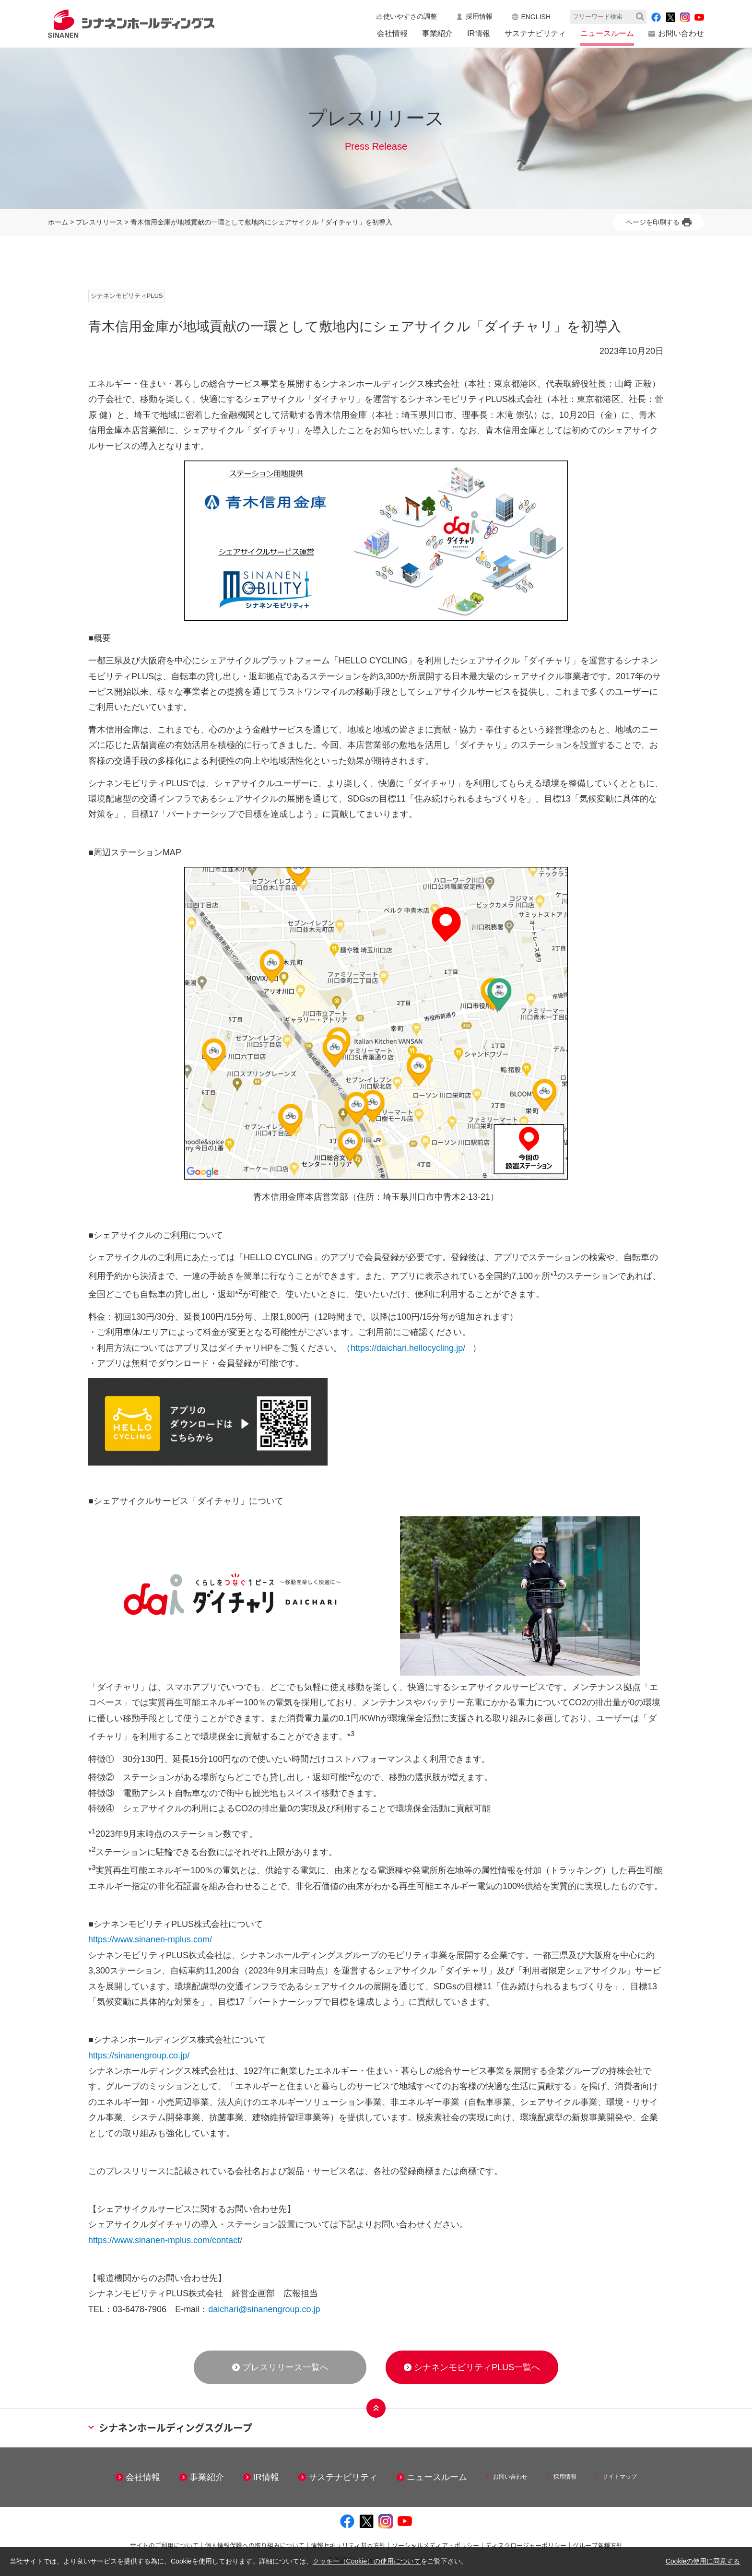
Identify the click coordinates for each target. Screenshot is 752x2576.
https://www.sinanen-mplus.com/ (150, 1939)
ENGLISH (536, 17)
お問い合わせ (681, 33)
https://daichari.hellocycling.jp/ (408, 1348)
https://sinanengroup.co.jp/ (138, 2055)
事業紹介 (437, 33)
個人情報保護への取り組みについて (255, 2545)
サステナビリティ (535, 33)
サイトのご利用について (164, 2545)
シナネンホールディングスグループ (170, 2427)
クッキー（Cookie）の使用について (367, 2561)
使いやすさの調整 (410, 16)
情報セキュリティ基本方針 (348, 2545)
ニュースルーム (607, 33)
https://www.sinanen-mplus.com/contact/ (165, 2240)
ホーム (58, 222)
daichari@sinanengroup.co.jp (264, 2309)
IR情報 (478, 33)
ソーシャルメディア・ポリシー (435, 2545)
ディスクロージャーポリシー (525, 2545)
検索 (640, 16)
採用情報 (479, 16)
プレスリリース (99, 222)
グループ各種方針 (598, 2545)
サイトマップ (619, 2476)
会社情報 (392, 33)
